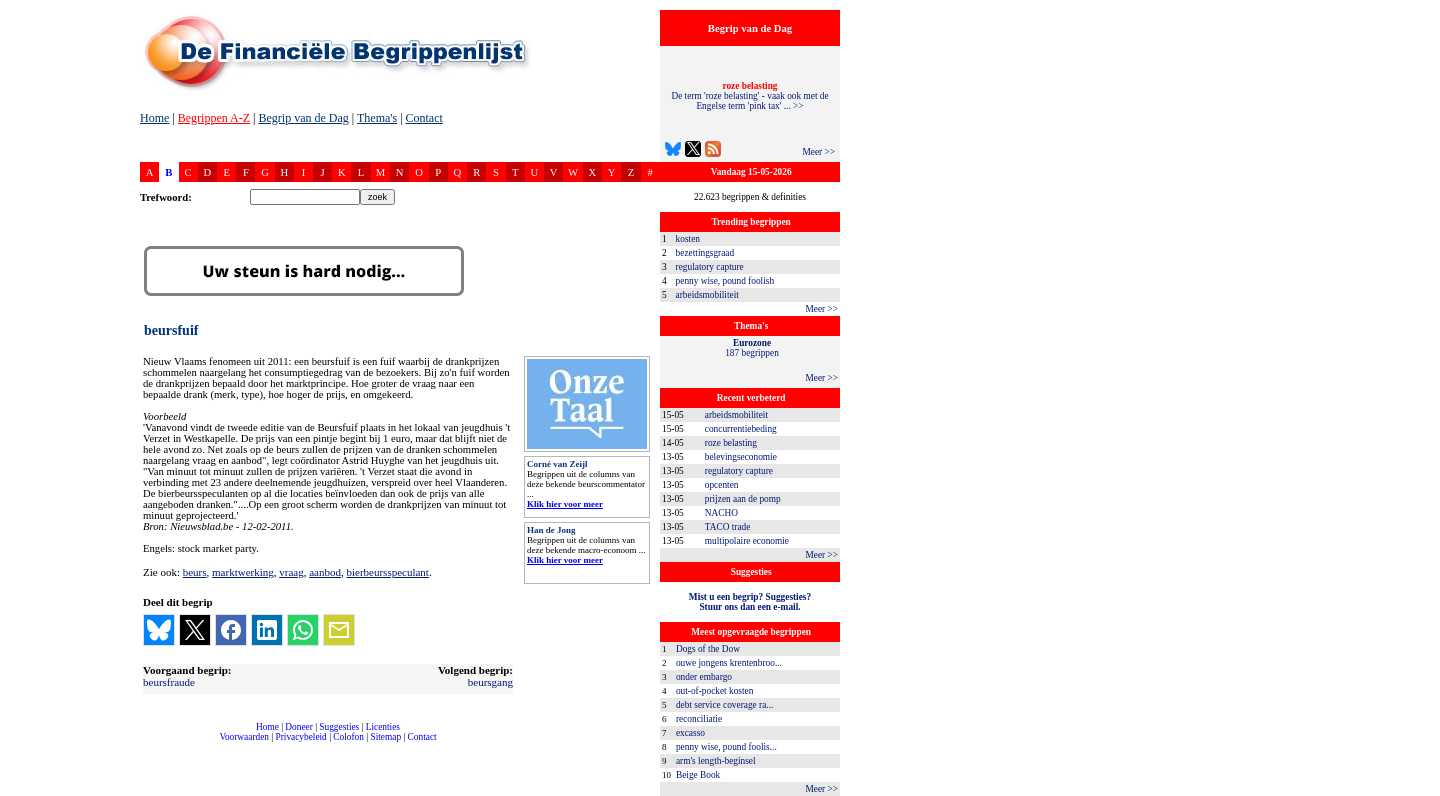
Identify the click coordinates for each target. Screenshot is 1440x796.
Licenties (383, 727)
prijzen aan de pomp (743, 499)
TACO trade (728, 527)
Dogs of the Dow (708, 649)
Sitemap (385, 737)
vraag (291, 572)
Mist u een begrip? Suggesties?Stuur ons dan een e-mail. (750, 602)
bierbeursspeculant (387, 572)
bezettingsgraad (705, 253)
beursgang (490, 682)
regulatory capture (710, 267)
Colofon (348, 737)
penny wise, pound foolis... (726, 747)
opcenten (722, 485)
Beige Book (698, 775)
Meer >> (818, 152)
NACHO (721, 513)
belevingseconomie (741, 457)
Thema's (377, 118)
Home (154, 118)
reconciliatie (699, 719)
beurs (195, 572)
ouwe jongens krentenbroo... (729, 663)
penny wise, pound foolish (725, 281)
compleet (150, 744)
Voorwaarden (244, 737)
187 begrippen (752, 348)
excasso (690, 733)
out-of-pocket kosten (714, 691)
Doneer (298, 727)
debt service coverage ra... (724, 705)
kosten (688, 239)
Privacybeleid (301, 737)
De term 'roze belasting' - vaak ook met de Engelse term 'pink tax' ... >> (749, 96)
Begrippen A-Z (214, 118)
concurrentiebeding (741, 429)
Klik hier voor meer (565, 504)
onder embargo (704, 677)
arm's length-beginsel (716, 761)
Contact (424, 118)
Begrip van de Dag (303, 118)
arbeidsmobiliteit (707, 295)
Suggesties (339, 727)
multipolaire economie (747, 541)
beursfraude (169, 682)
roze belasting (731, 443)
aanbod (325, 572)
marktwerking (243, 572)
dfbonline (1421, 790)
